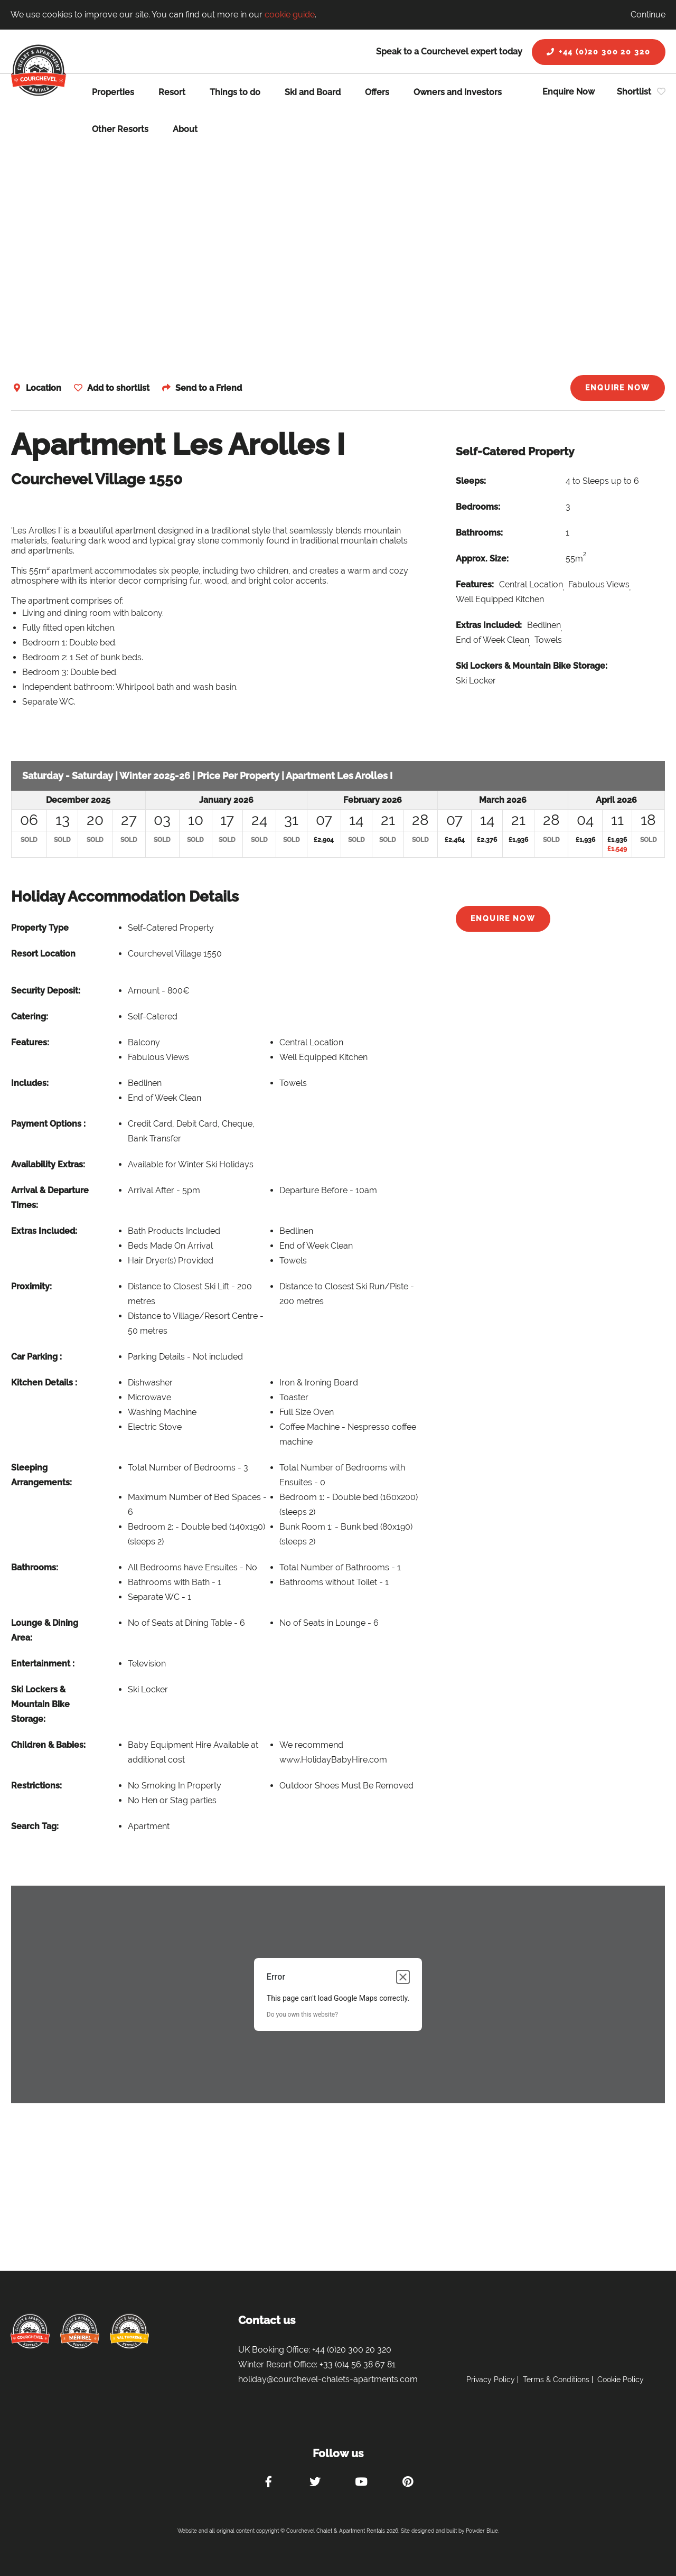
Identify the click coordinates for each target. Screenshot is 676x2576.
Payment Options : (48, 1124)
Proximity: (31, 1286)
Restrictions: (36, 1786)
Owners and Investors (458, 92)
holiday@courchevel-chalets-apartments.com (328, 2379)
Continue (648, 15)
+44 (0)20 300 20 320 (599, 52)
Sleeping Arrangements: (41, 1475)
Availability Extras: (48, 1164)
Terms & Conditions (556, 2379)
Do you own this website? (302, 2014)
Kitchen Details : (44, 1383)
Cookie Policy (620, 2379)
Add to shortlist (118, 388)
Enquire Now (568, 92)
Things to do (235, 92)
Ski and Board (313, 92)
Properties (113, 92)
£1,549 (617, 849)
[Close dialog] (403, 1977)
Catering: (29, 1016)
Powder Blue (482, 2531)
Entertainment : (42, 1664)
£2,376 (487, 840)
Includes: (30, 1083)
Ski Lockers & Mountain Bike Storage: (531, 666)
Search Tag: (35, 1826)
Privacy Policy (490, 2379)
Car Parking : (36, 1357)
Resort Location (43, 954)
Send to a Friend (208, 388)
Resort (171, 92)
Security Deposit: (45, 991)
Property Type (40, 928)
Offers (377, 92)
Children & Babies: (48, 1745)
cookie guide (290, 15)
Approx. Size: (482, 559)
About (185, 129)
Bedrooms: (478, 507)
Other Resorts (120, 129)
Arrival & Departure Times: (50, 1197)
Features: (475, 584)
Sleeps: (471, 481)
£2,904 (324, 840)
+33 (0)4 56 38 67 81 (358, 2364)
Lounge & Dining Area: (44, 1630)
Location (43, 388)
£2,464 (455, 840)
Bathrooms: (479, 533)
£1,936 (518, 840)
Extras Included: (489, 625)
